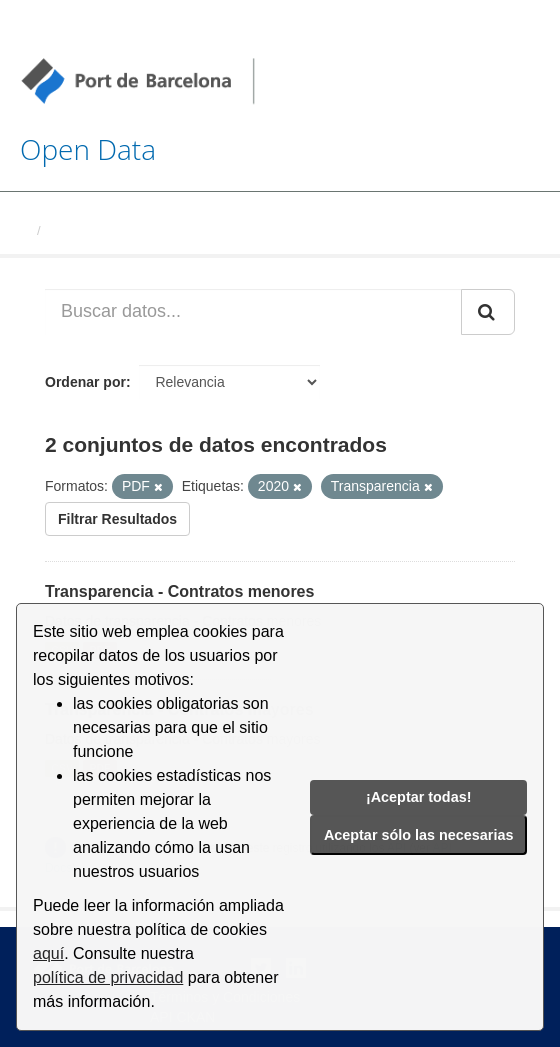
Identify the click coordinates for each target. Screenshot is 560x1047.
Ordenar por (85, 382)
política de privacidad (108, 977)
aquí (48, 953)
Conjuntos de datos (109, 230)
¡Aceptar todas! (419, 797)
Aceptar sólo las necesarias (419, 835)
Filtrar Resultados (117, 519)
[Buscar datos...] (253, 312)
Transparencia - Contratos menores (179, 591)
